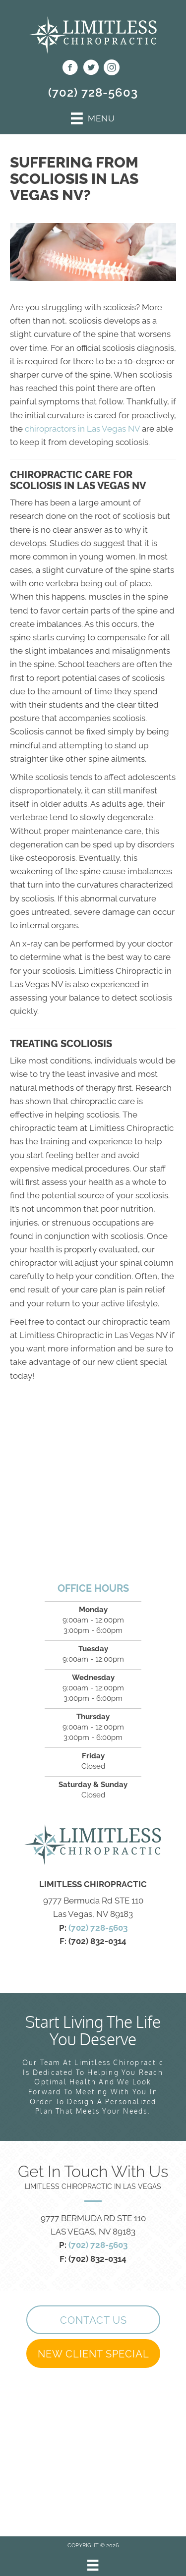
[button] (93, 2319)
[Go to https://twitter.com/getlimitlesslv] (91, 68)
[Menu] (92, 2565)
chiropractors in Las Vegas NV (82, 429)
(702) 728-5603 (93, 92)
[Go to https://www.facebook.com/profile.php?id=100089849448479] (70, 68)
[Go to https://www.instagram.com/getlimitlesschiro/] (112, 68)
